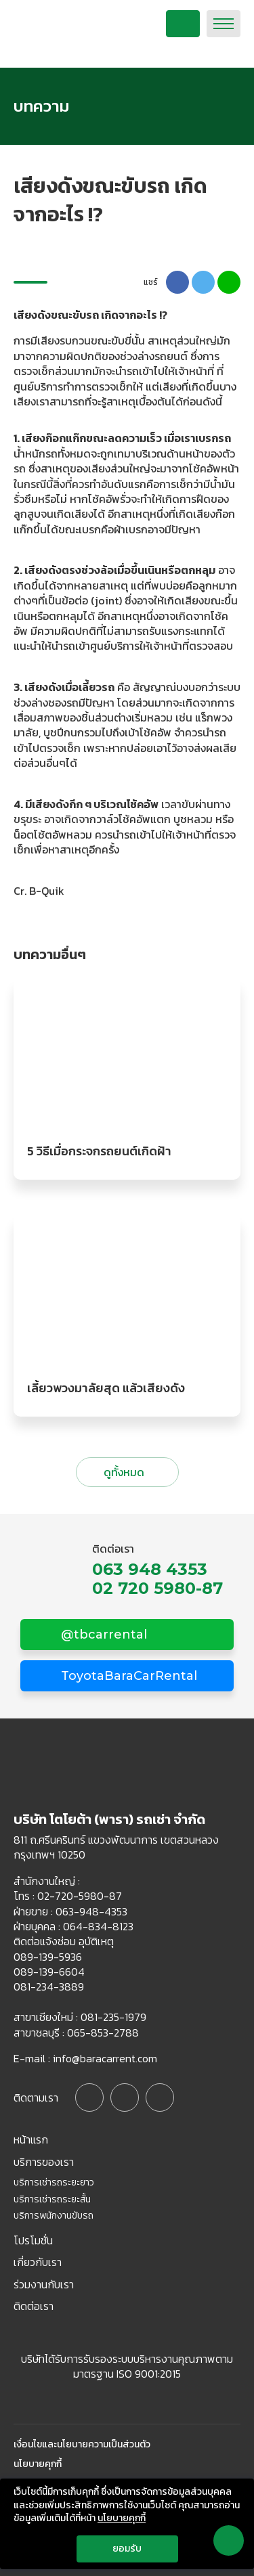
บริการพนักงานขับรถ (53, 2216)
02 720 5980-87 (157, 1588)
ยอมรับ (127, 2548)
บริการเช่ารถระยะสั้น (52, 2199)
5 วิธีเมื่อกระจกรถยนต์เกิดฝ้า (99, 1150)
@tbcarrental (102, 1634)
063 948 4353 (149, 1569)
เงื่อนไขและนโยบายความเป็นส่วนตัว (82, 2444)
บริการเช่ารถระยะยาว (54, 2183)
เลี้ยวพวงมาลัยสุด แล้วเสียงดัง (106, 1387)
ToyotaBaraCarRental (127, 1676)
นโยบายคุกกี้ (38, 2464)
